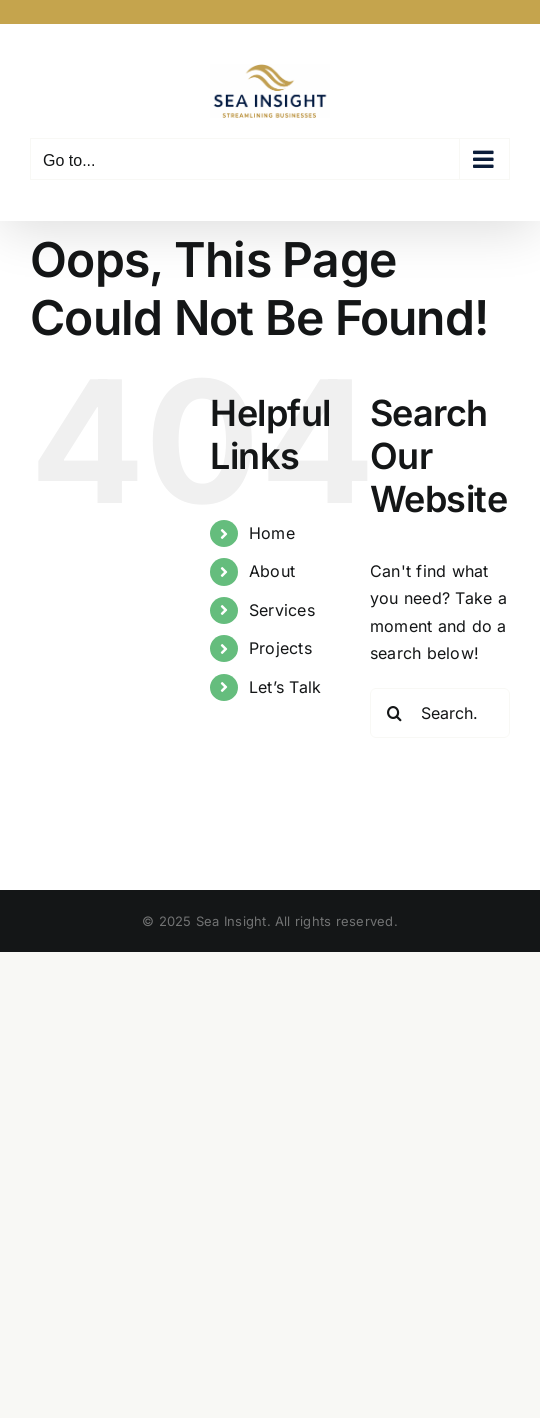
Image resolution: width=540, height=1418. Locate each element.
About (272, 571)
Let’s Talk (285, 687)
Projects (280, 648)
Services (282, 610)
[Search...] (440, 713)
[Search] (395, 713)
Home (272, 533)
